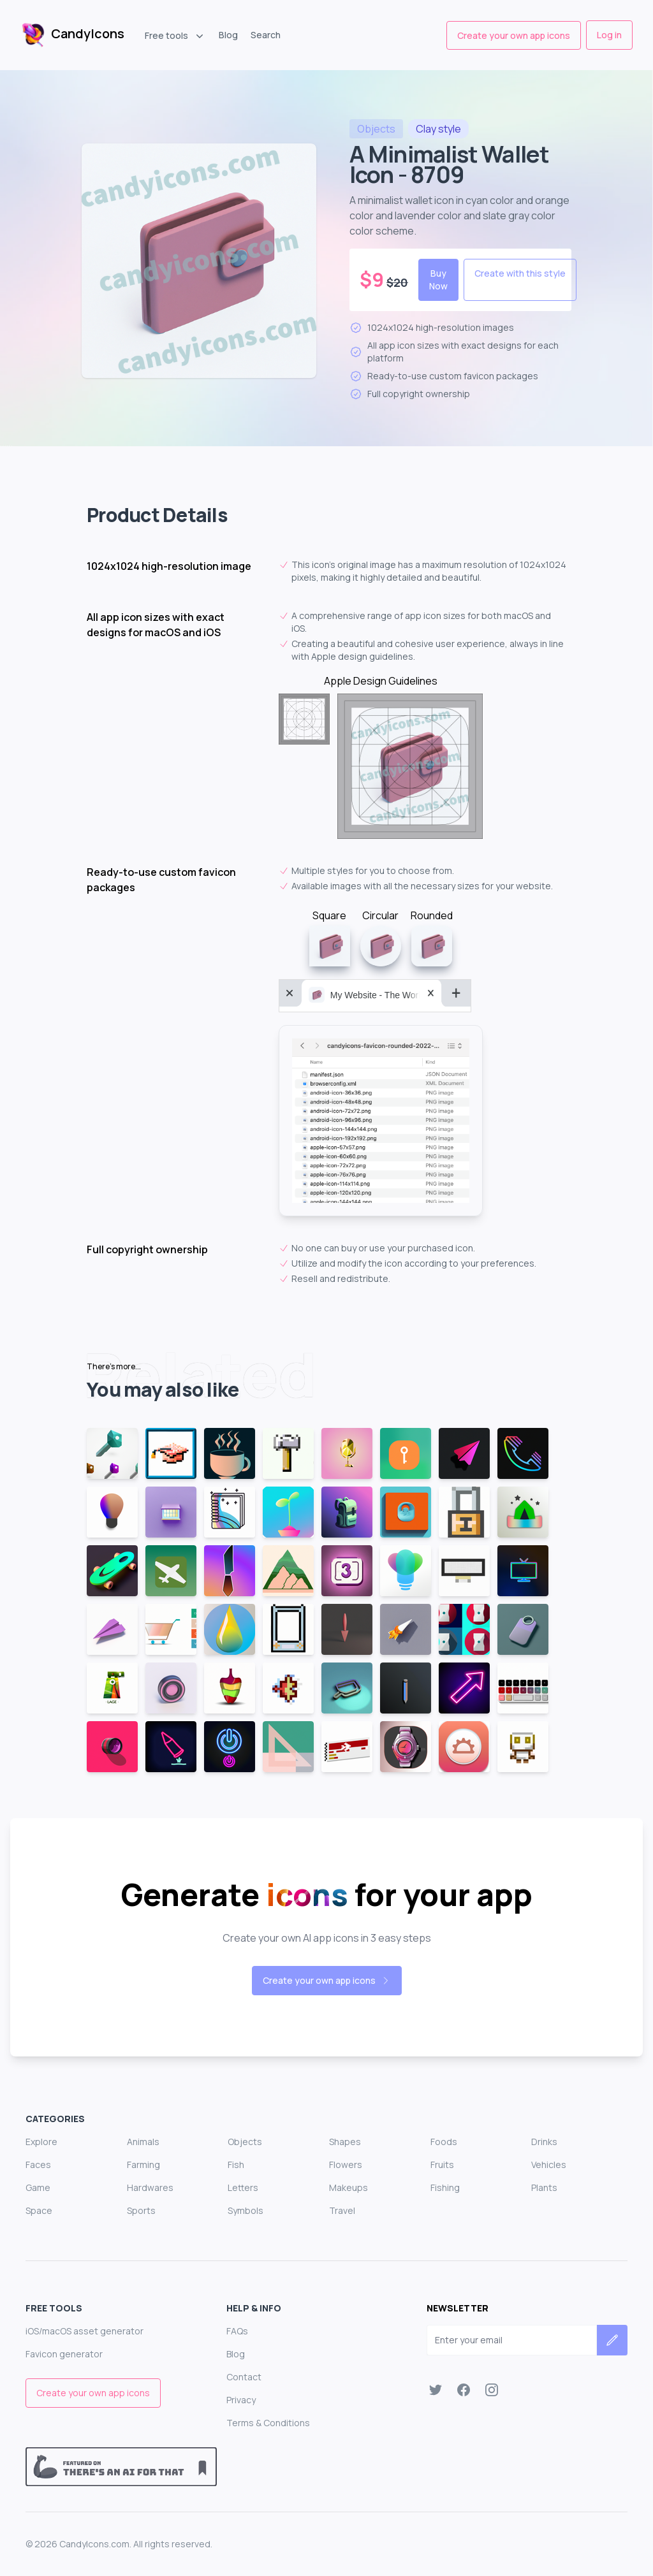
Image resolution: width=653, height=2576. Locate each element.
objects (376, 129)
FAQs (237, 2331)
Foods (443, 2142)
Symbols (245, 2210)
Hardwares (150, 2187)
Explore (41, 2142)
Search (266, 35)
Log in (609, 35)
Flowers (345, 2164)
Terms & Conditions (268, 2423)
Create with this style (520, 273)
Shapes (345, 2142)
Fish (236, 2164)
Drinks (544, 2142)
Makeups (348, 2187)
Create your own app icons (513, 35)
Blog (228, 35)
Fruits (442, 2164)
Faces (38, 2164)
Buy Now (438, 279)
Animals (143, 2142)
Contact (243, 2377)
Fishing (445, 2187)
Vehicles (548, 2164)
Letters (243, 2187)
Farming (143, 2164)
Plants (544, 2187)
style (438, 129)
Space (39, 2210)
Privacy (241, 2400)
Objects (245, 2142)
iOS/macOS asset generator (84, 2331)
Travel (342, 2210)
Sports (141, 2210)
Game (38, 2187)
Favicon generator (64, 2354)
